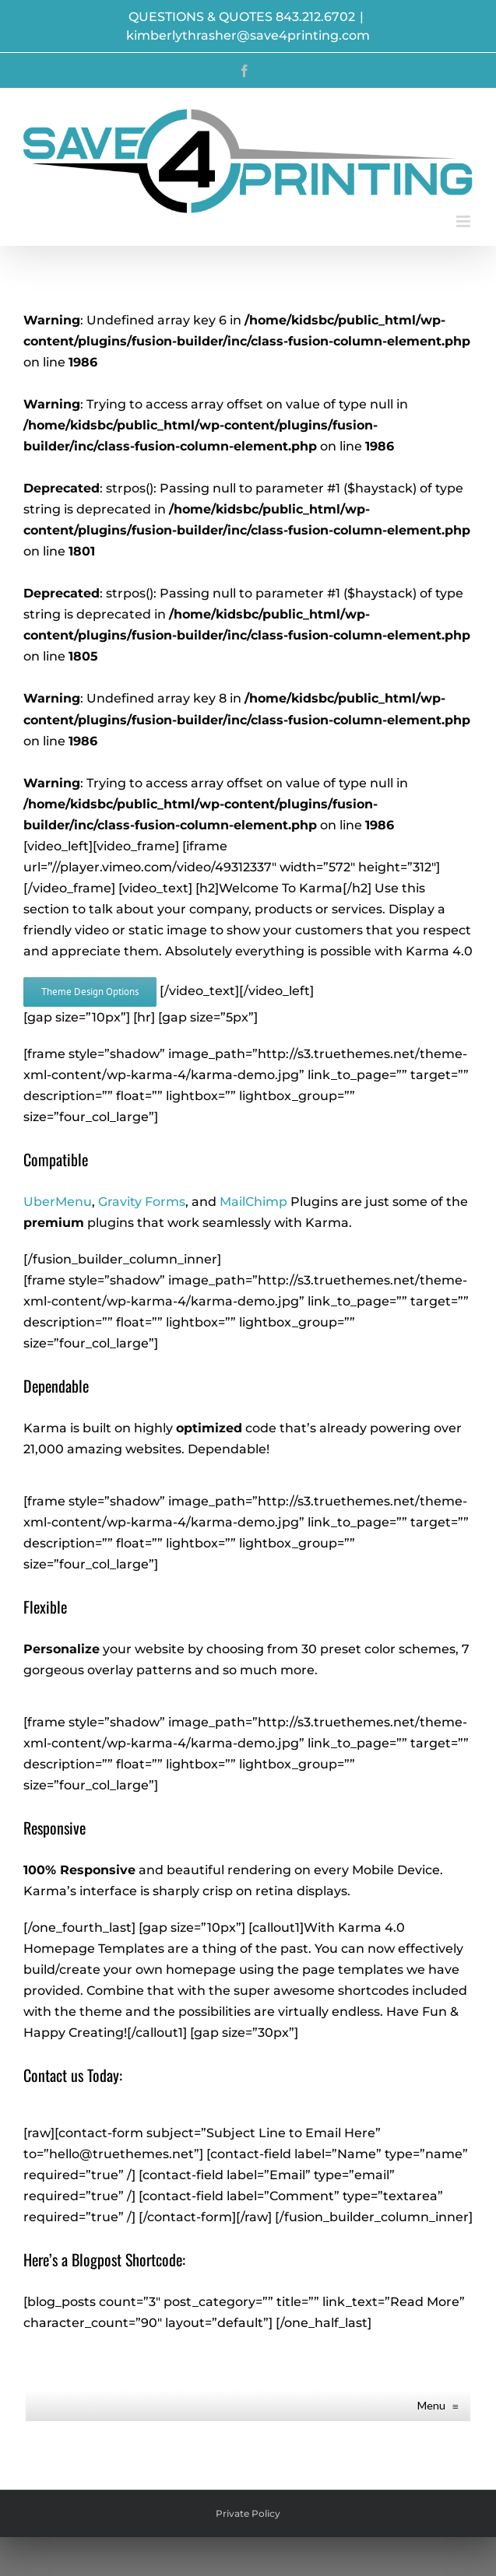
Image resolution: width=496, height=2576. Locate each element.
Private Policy (248, 2513)
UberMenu (57, 1201)
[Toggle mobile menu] (464, 221)
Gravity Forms (141, 1201)
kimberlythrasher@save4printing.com (248, 35)
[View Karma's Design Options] (90, 992)
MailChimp (253, 1201)
